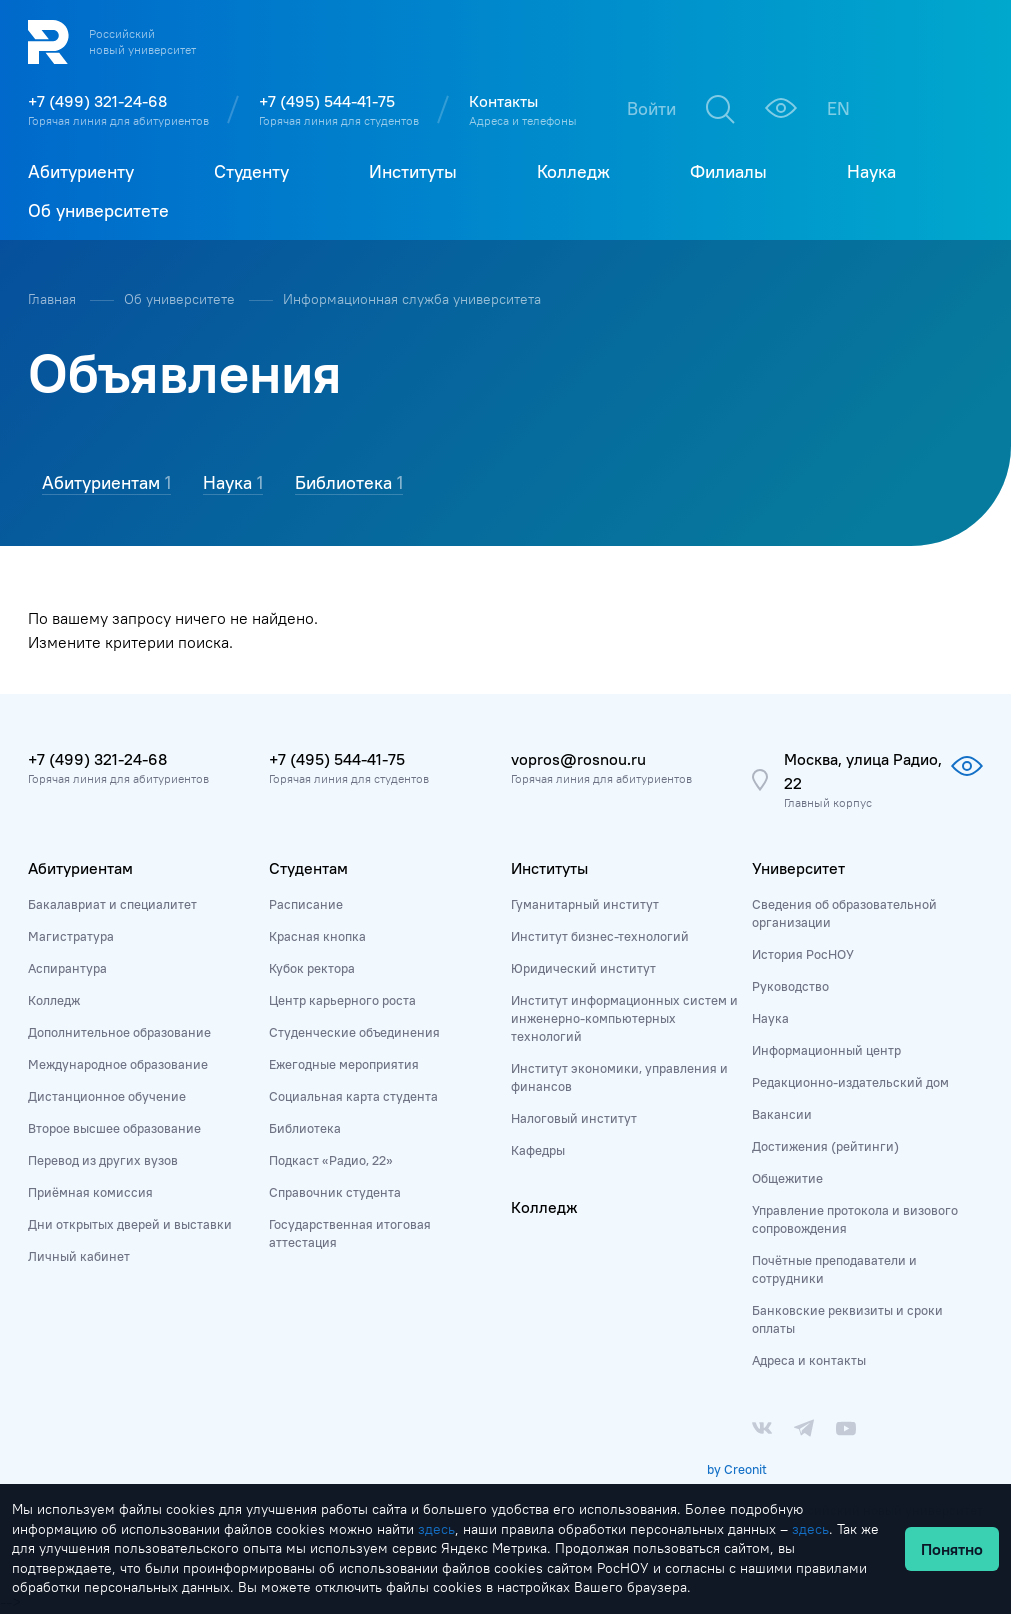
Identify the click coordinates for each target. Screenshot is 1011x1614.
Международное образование (118, 1064)
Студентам (308, 868)
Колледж (54, 1000)
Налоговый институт (574, 1118)
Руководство (790, 986)
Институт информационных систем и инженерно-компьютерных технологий (624, 1018)
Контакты (503, 101)
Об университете (181, 299)
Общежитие (787, 1178)
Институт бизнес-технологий (600, 936)
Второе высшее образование (114, 1128)
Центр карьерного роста (342, 1000)
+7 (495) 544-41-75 (327, 101)
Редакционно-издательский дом (850, 1082)
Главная (54, 299)
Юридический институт (583, 968)
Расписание (306, 904)
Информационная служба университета (412, 299)
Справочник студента (335, 1192)
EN (838, 108)
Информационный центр (826, 1050)
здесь (436, 1529)
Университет (798, 868)
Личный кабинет (79, 1256)
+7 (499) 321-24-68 (97, 101)
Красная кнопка (317, 936)
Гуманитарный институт (585, 904)
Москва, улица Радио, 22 (863, 771)
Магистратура (71, 936)
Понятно (952, 1549)
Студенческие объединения (354, 1032)
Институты (549, 868)
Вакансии (782, 1114)
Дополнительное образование (119, 1032)
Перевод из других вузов (103, 1160)
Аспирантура (67, 968)
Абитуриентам (80, 868)
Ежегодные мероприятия (344, 1064)
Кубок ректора (312, 968)
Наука (770, 1018)
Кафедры (538, 1150)
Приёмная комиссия (90, 1192)
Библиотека (305, 1128)
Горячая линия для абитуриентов (118, 120)
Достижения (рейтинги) (825, 1146)
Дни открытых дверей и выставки (130, 1224)
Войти (651, 108)
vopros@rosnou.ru (578, 759)
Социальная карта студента (353, 1096)
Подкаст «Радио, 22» (331, 1160)
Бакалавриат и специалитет (112, 904)
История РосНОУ (803, 954)
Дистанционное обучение (107, 1096)
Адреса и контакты (809, 1360)
